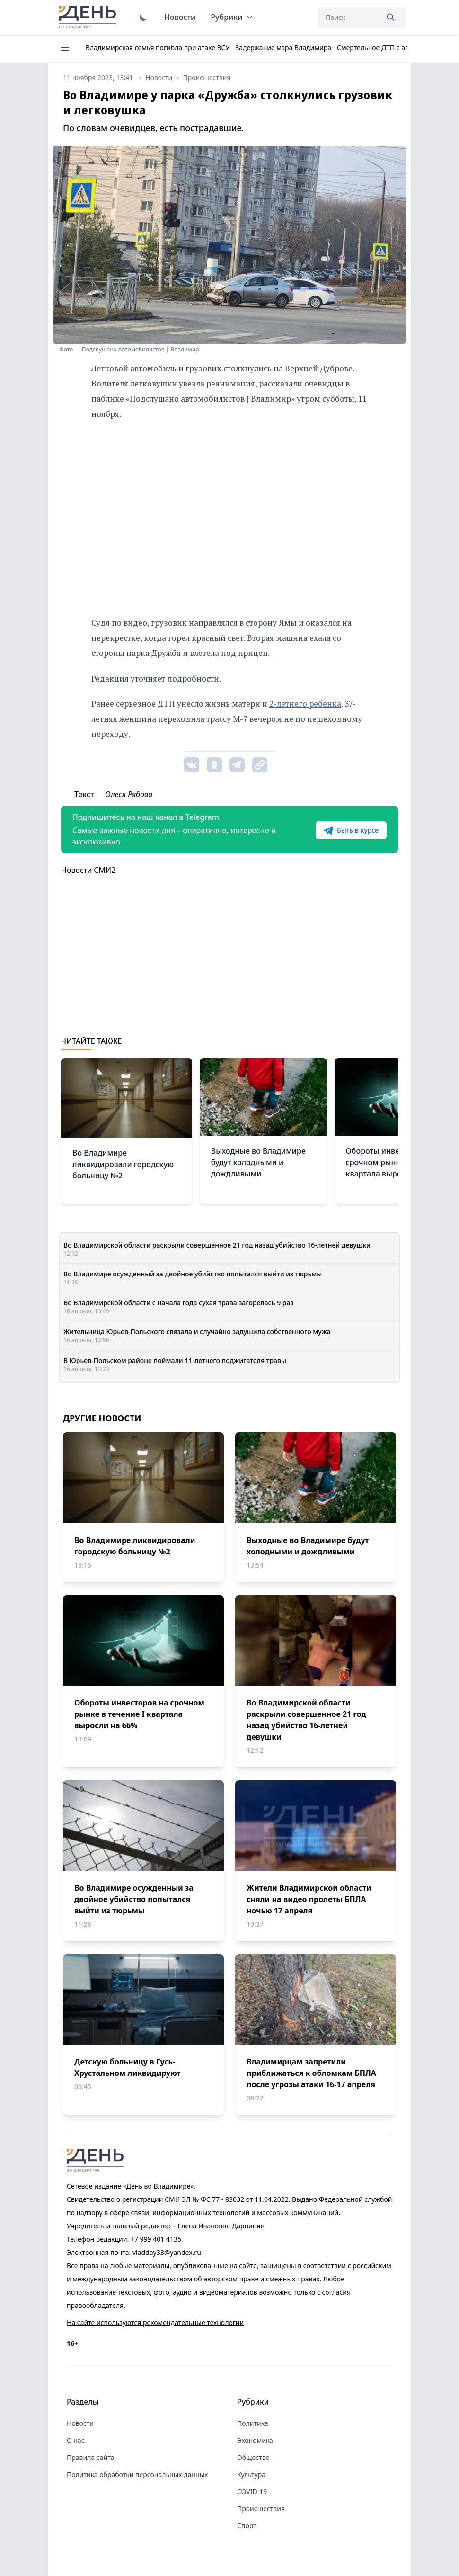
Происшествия (261, 2508)
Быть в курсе (351, 830)
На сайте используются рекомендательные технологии (155, 2322)
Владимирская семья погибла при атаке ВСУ (158, 47)
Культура (251, 2474)
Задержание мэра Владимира (283, 47)
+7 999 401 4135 (156, 2239)
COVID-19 (252, 2491)
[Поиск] (348, 17)
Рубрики (232, 17)
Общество (253, 2457)
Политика (252, 2423)
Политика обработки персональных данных (137, 2474)
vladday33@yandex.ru (166, 2252)
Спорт (246, 2525)
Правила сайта (90, 2457)
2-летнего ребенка (305, 703)
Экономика (255, 2440)
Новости (179, 17)
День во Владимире (89, 17)
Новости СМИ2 (88, 870)
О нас (76, 2440)
